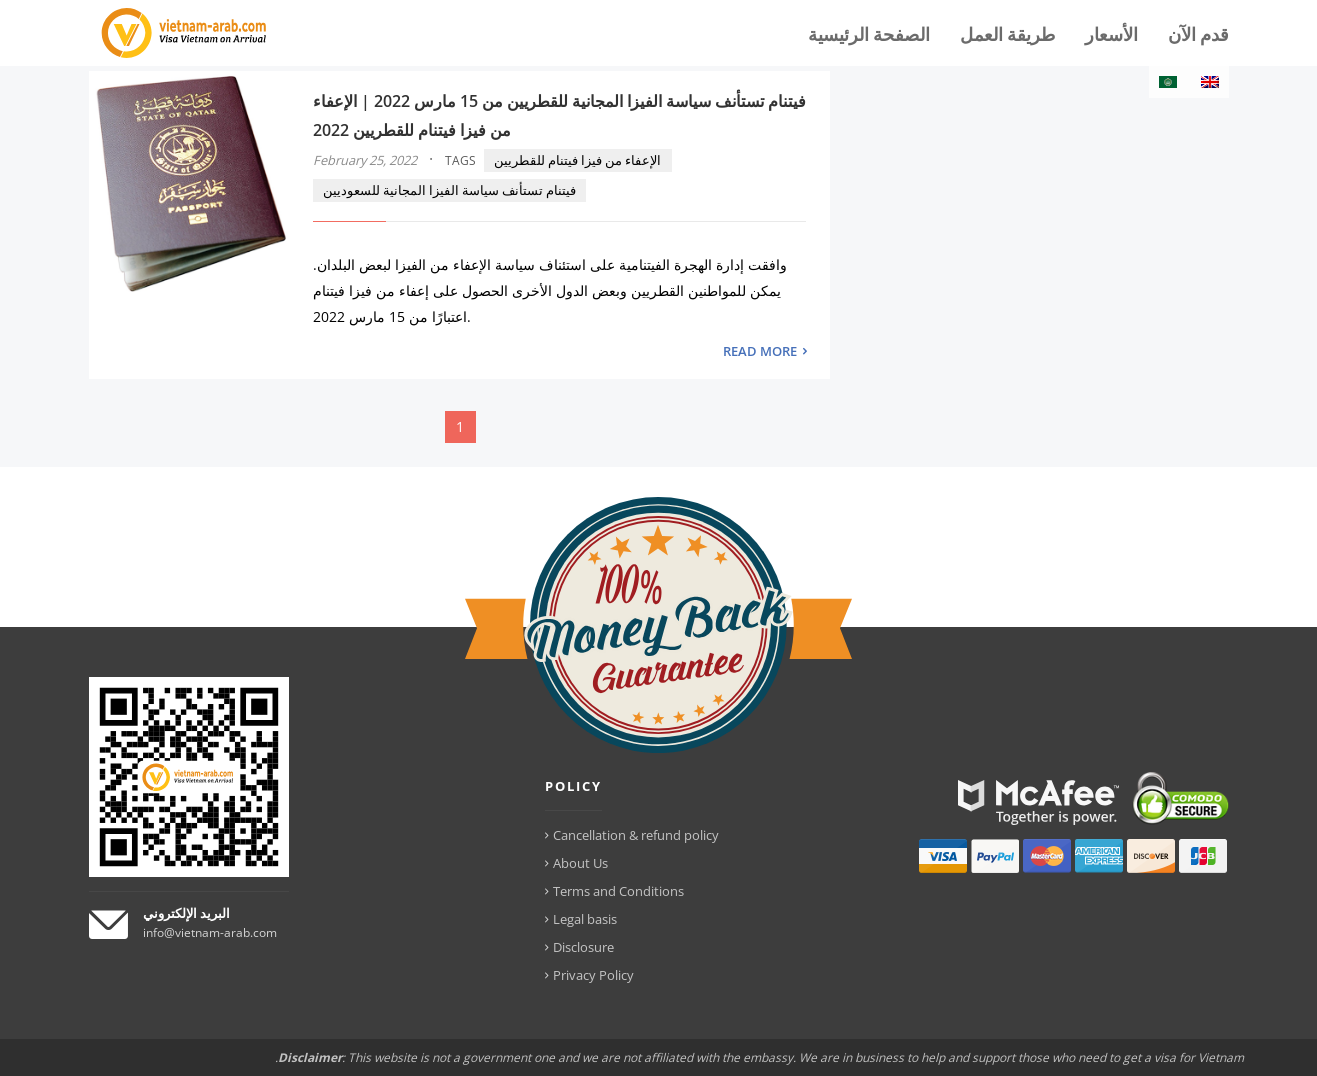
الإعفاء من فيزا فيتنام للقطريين (577, 160)
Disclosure (583, 947)
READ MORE (760, 351)
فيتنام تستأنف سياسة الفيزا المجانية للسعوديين (449, 190)
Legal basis (585, 919)
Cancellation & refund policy (636, 835)
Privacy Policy (593, 975)
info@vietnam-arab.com (210, 932)
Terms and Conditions (618, 891)
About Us (580, 863)
